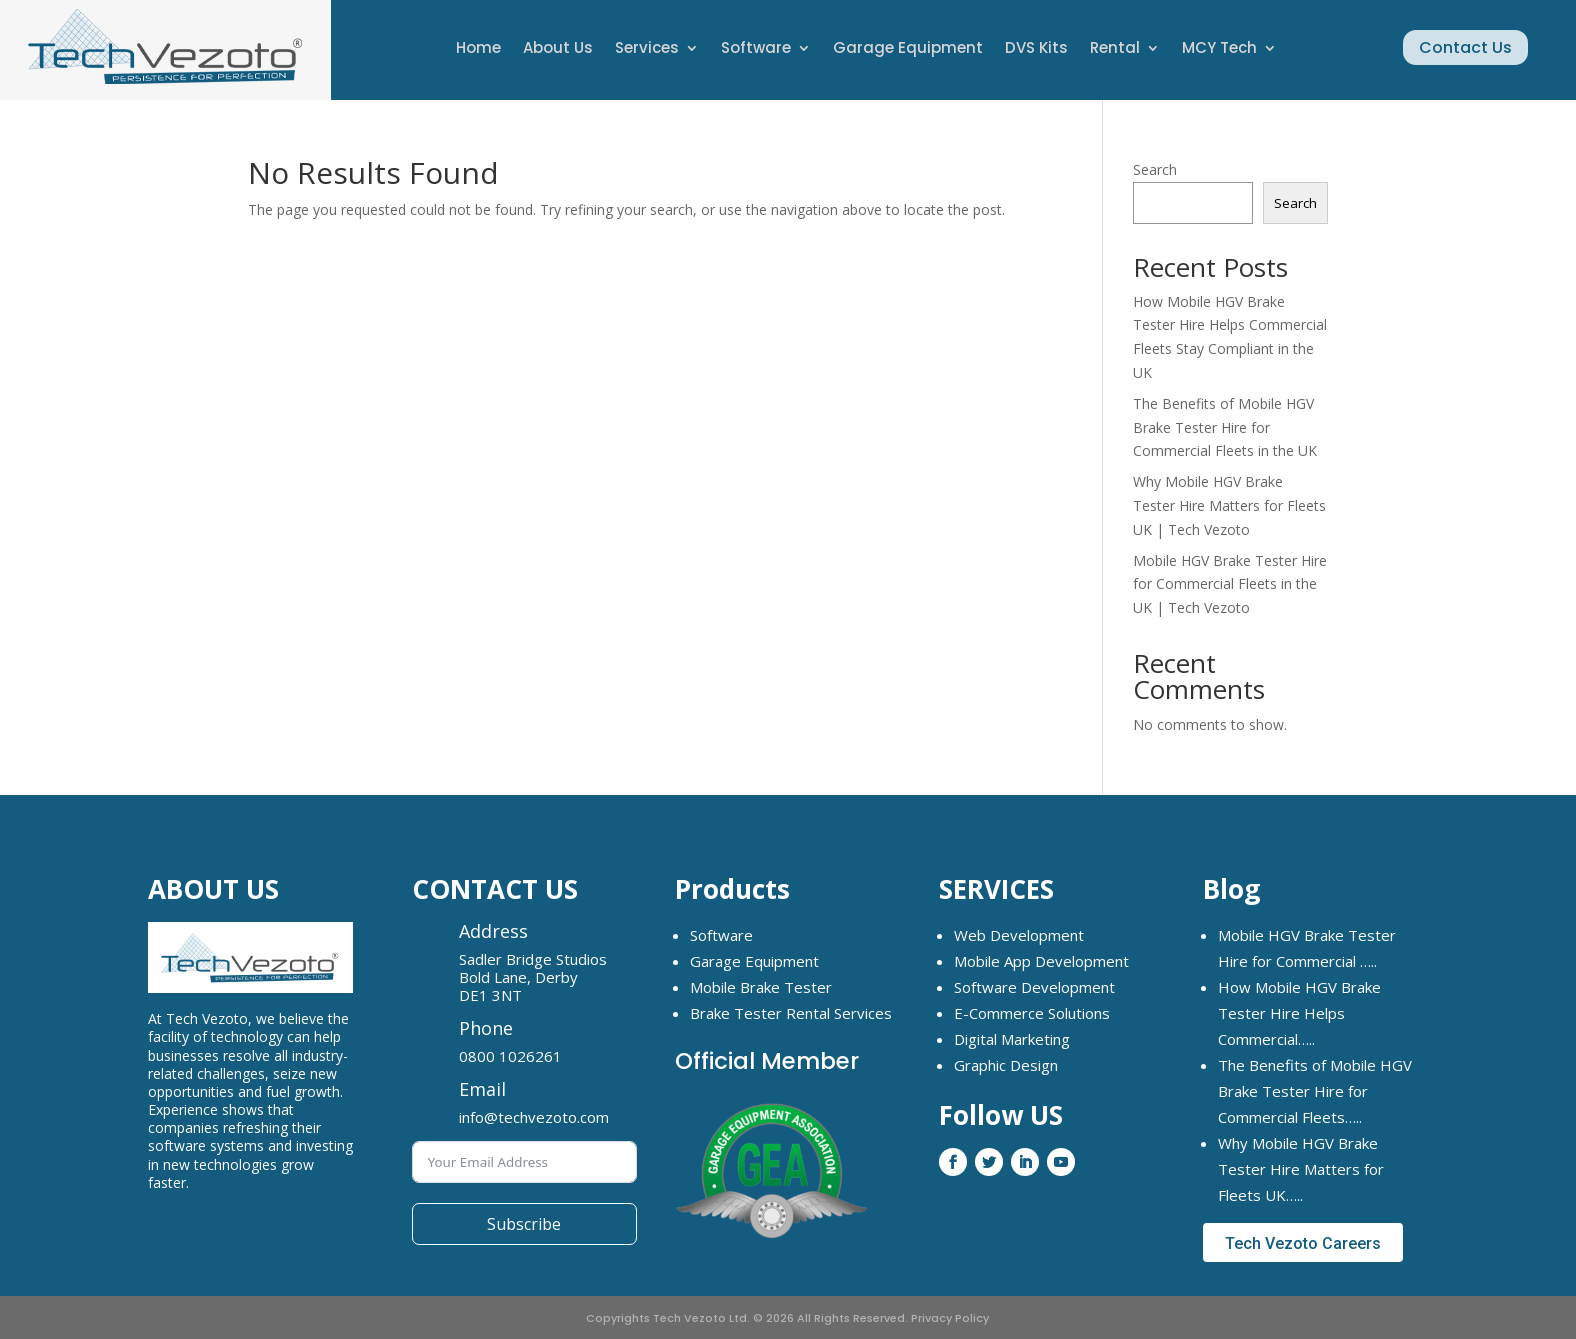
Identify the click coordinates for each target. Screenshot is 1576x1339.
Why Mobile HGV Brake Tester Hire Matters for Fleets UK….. (1301, 1169)
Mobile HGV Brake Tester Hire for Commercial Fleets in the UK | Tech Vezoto (1230, 584)
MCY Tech (1219, 49)
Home (478, 49)
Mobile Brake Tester (761, 987)
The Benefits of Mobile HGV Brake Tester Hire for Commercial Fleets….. (1315, 1091)
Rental (1115, 49)
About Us (558, 49)
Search (1155, 169)
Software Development (1034, 987)
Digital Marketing (1012, 1039)
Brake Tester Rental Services (791, 1013)
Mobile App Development (1041, 961)
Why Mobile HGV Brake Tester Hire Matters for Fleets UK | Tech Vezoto (1229, 505)
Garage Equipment (908, 49)
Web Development (1019, 935)
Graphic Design (1006, 1065)
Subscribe (524, 1224)
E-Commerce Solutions (1032, 1013)
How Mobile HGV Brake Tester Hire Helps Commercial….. (1299, 1013)
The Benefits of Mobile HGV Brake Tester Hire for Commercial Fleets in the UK (1225, 427)
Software (756, 49)
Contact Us (1465, 47)
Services (647, 49)
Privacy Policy (950, 1318)
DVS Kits (1036, 49)
